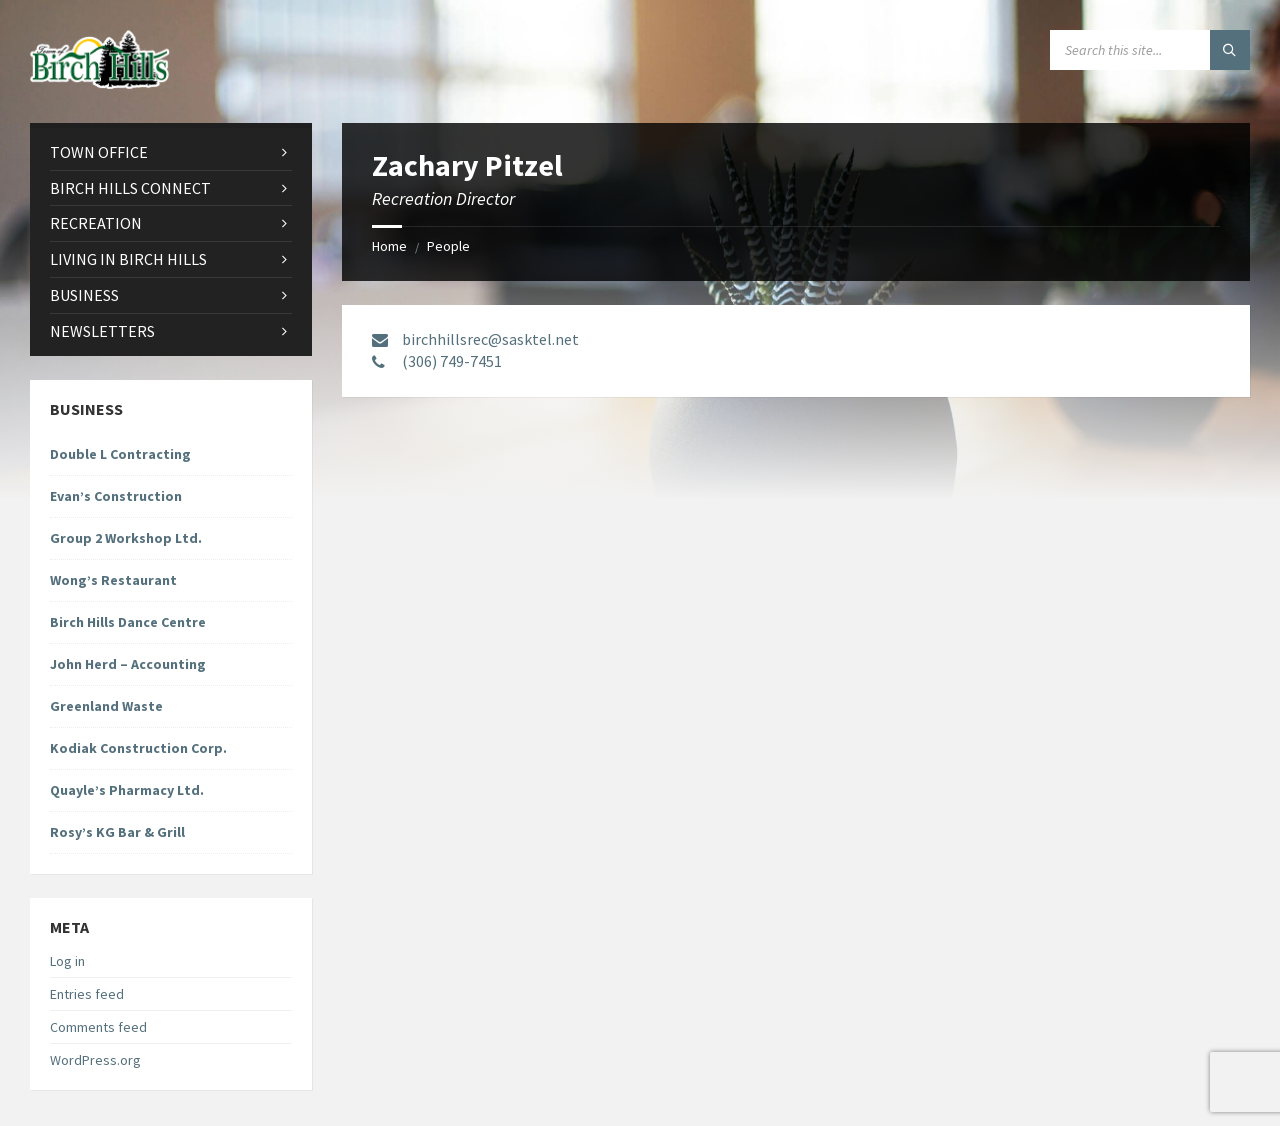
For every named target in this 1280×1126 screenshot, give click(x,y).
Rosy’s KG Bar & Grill (117, 832)
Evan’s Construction (116, 496)
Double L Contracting (120, 454)
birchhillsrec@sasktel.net (490, 339)
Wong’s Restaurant (113, 580)
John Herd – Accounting (128, 664)
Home (389, 246)
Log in (67, 961)
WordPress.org (95, 1060)
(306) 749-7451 (452, 361)
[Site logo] (100, 83)
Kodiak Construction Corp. (138, 748)
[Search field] (1150, 50)
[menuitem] (171, 152)
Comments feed (98, 1027)
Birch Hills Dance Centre (128, 622)
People (448, 246)
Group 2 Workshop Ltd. (126, 538)
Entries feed (87, 994)
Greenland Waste (106, 706)
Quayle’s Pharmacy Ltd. (127, 790)
